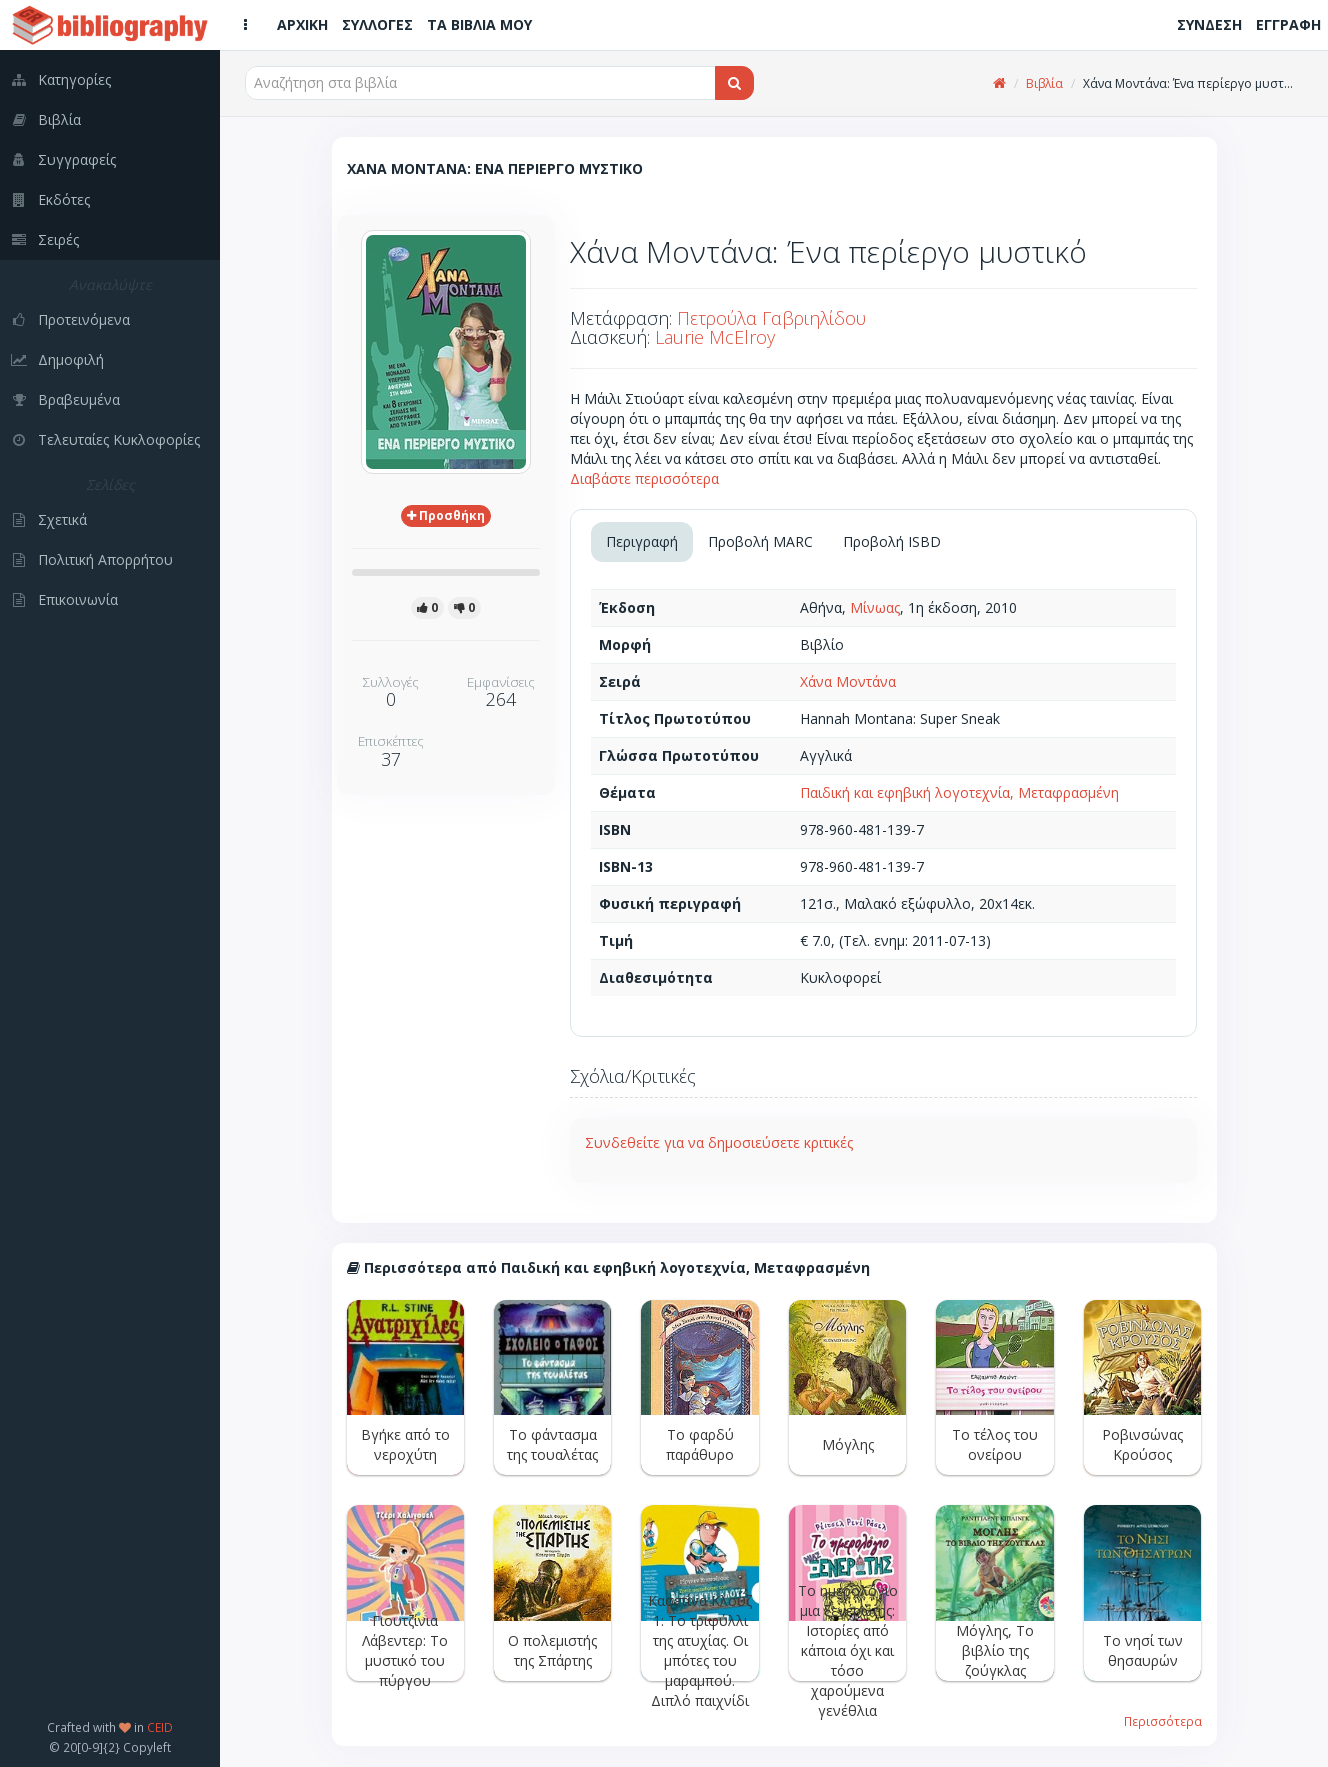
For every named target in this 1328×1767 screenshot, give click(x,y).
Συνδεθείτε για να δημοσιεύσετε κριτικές (719, 1142)
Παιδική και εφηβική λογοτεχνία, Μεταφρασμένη (959, 792)
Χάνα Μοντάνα (848, 681)
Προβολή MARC (760, 541)
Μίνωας (875, 607)
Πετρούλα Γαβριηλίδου (771, 318)
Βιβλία (1044, 83)
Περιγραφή (642, 541)
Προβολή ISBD (892, 541)
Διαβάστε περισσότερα (644, 478)
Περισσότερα (1163, 1721)
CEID (160, 1727)
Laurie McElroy (715, 337)
